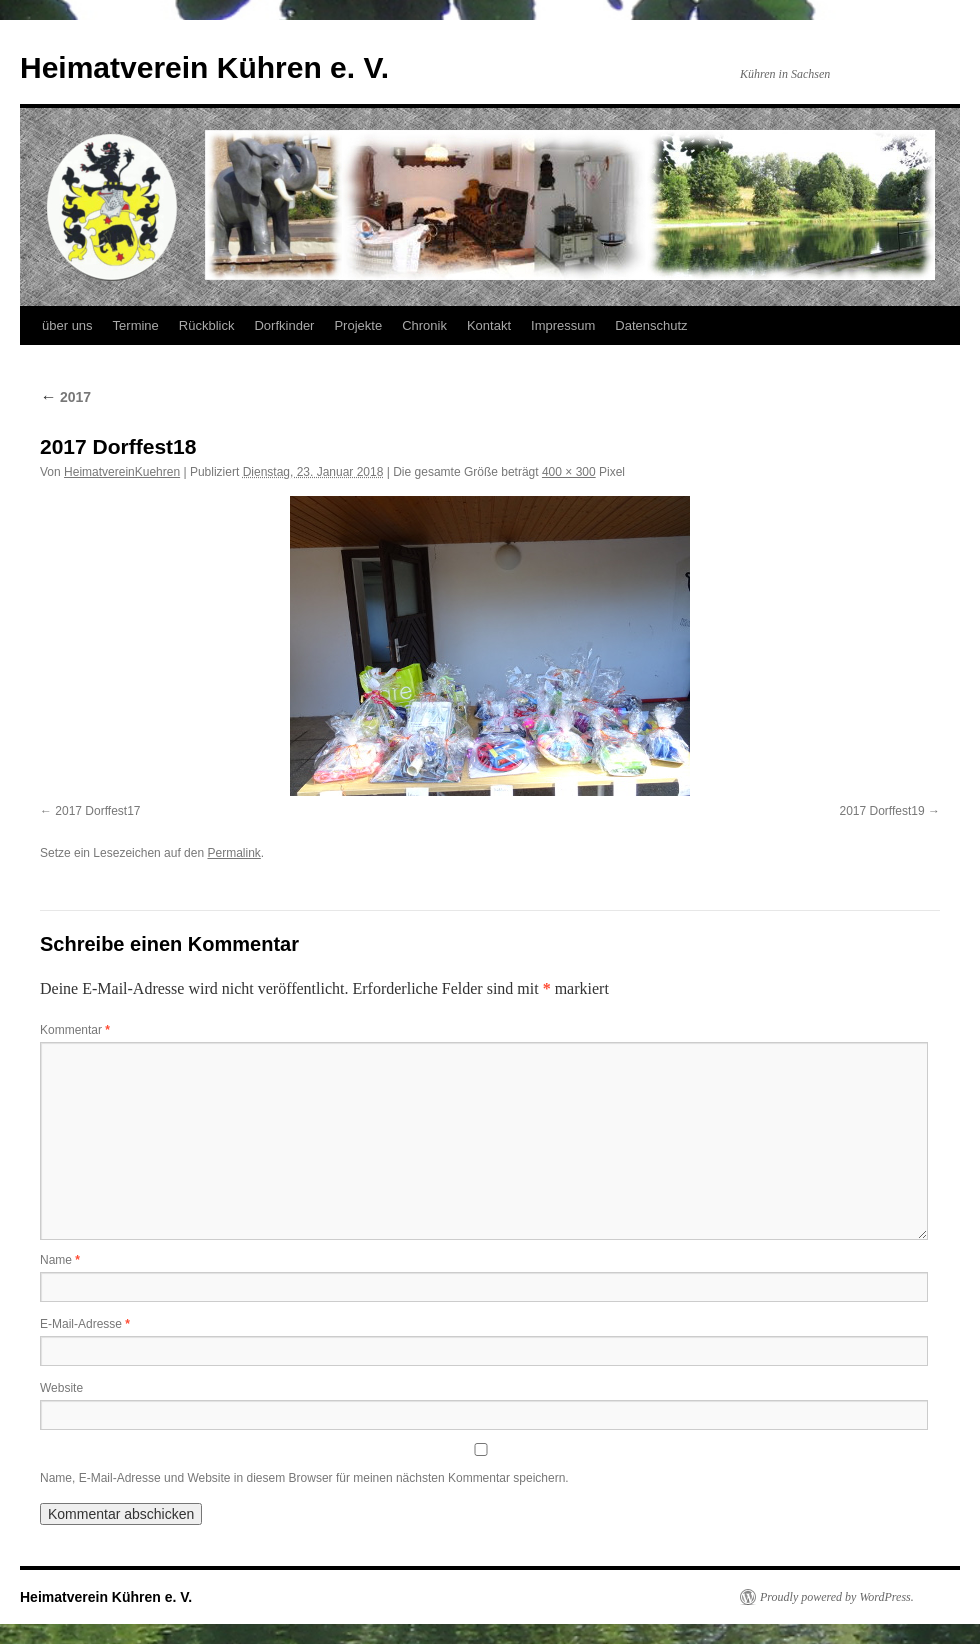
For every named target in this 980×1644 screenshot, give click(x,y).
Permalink (233, 853)
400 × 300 (569, 472)
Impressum (563, 325)
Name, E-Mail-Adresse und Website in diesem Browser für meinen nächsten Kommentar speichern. (304, 1478)
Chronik (424, 325)
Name (60, 1260)
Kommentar (75, 1030)
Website (61, 1388)
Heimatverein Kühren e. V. (204, 67)
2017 (65, 397)
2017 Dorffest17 (97, 811)
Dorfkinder (284, 325)
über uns (67, 325)
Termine (136, 325)
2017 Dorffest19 (881, 811)
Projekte (358, 325)
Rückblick (207, 325)
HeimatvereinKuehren (122, 472)
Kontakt (489, 325)
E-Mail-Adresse (85, 1324)
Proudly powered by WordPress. (837, 1597)
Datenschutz (651, 325)
